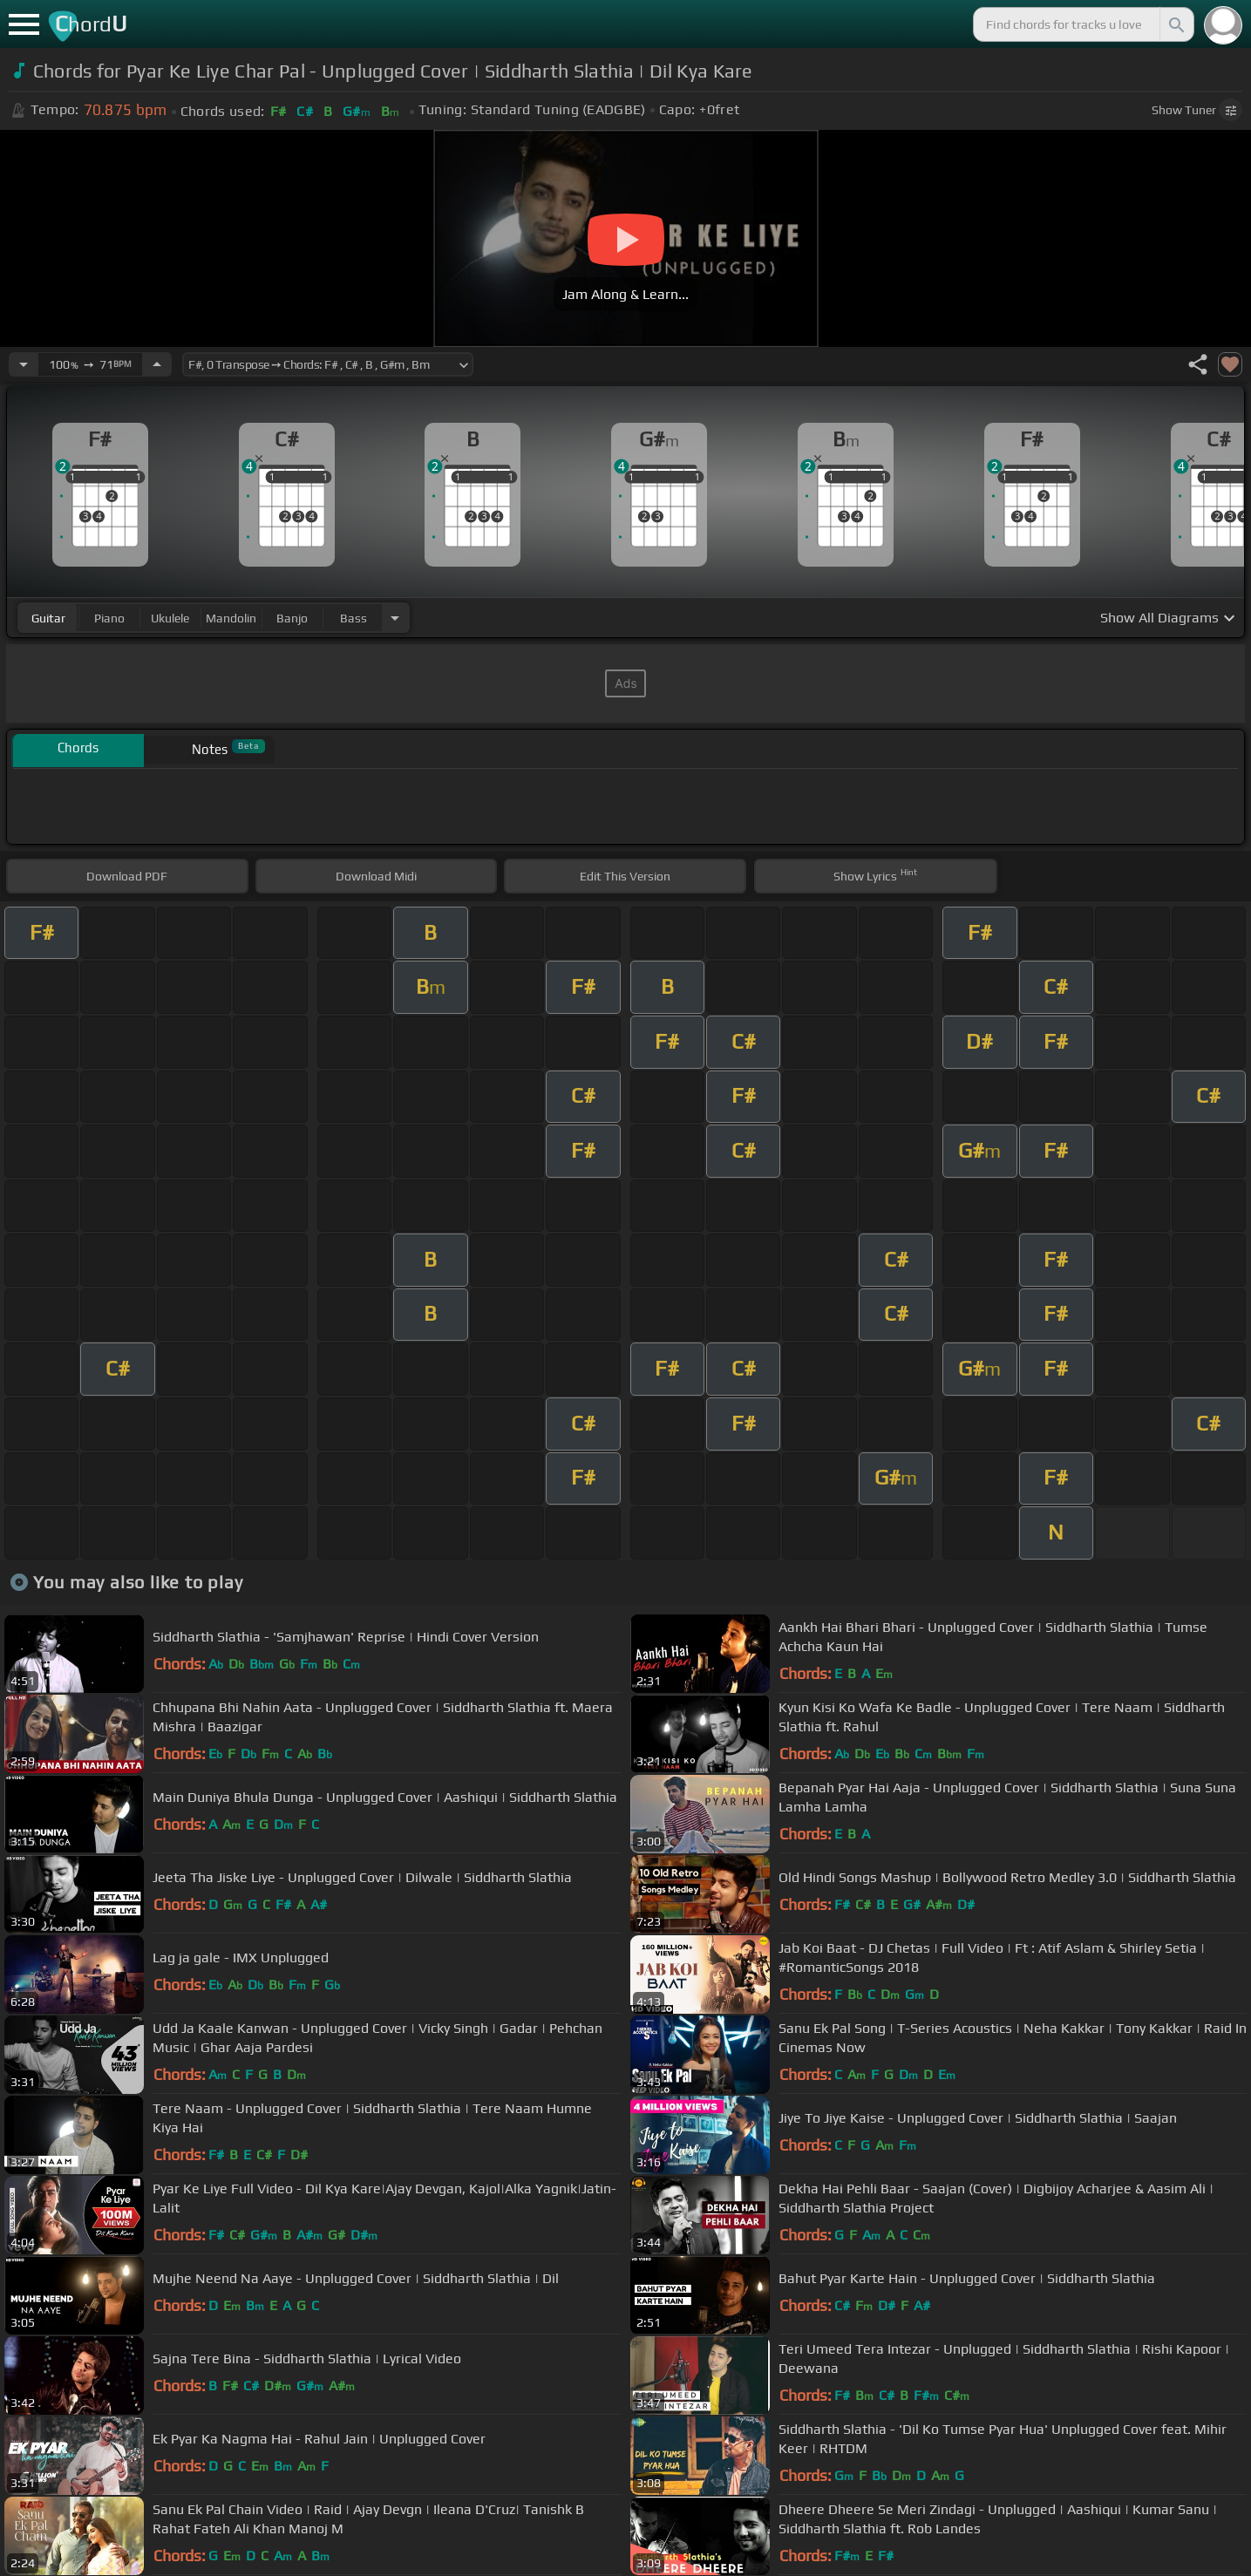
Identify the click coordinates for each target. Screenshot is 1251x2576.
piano (109, 618)
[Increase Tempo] (157, 364)
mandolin (231, 618)
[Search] (1175, 24)
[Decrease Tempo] (23, 364)
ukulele (170, 618)
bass (353, 618)
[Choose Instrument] (395, 617)
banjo (292, 618)
